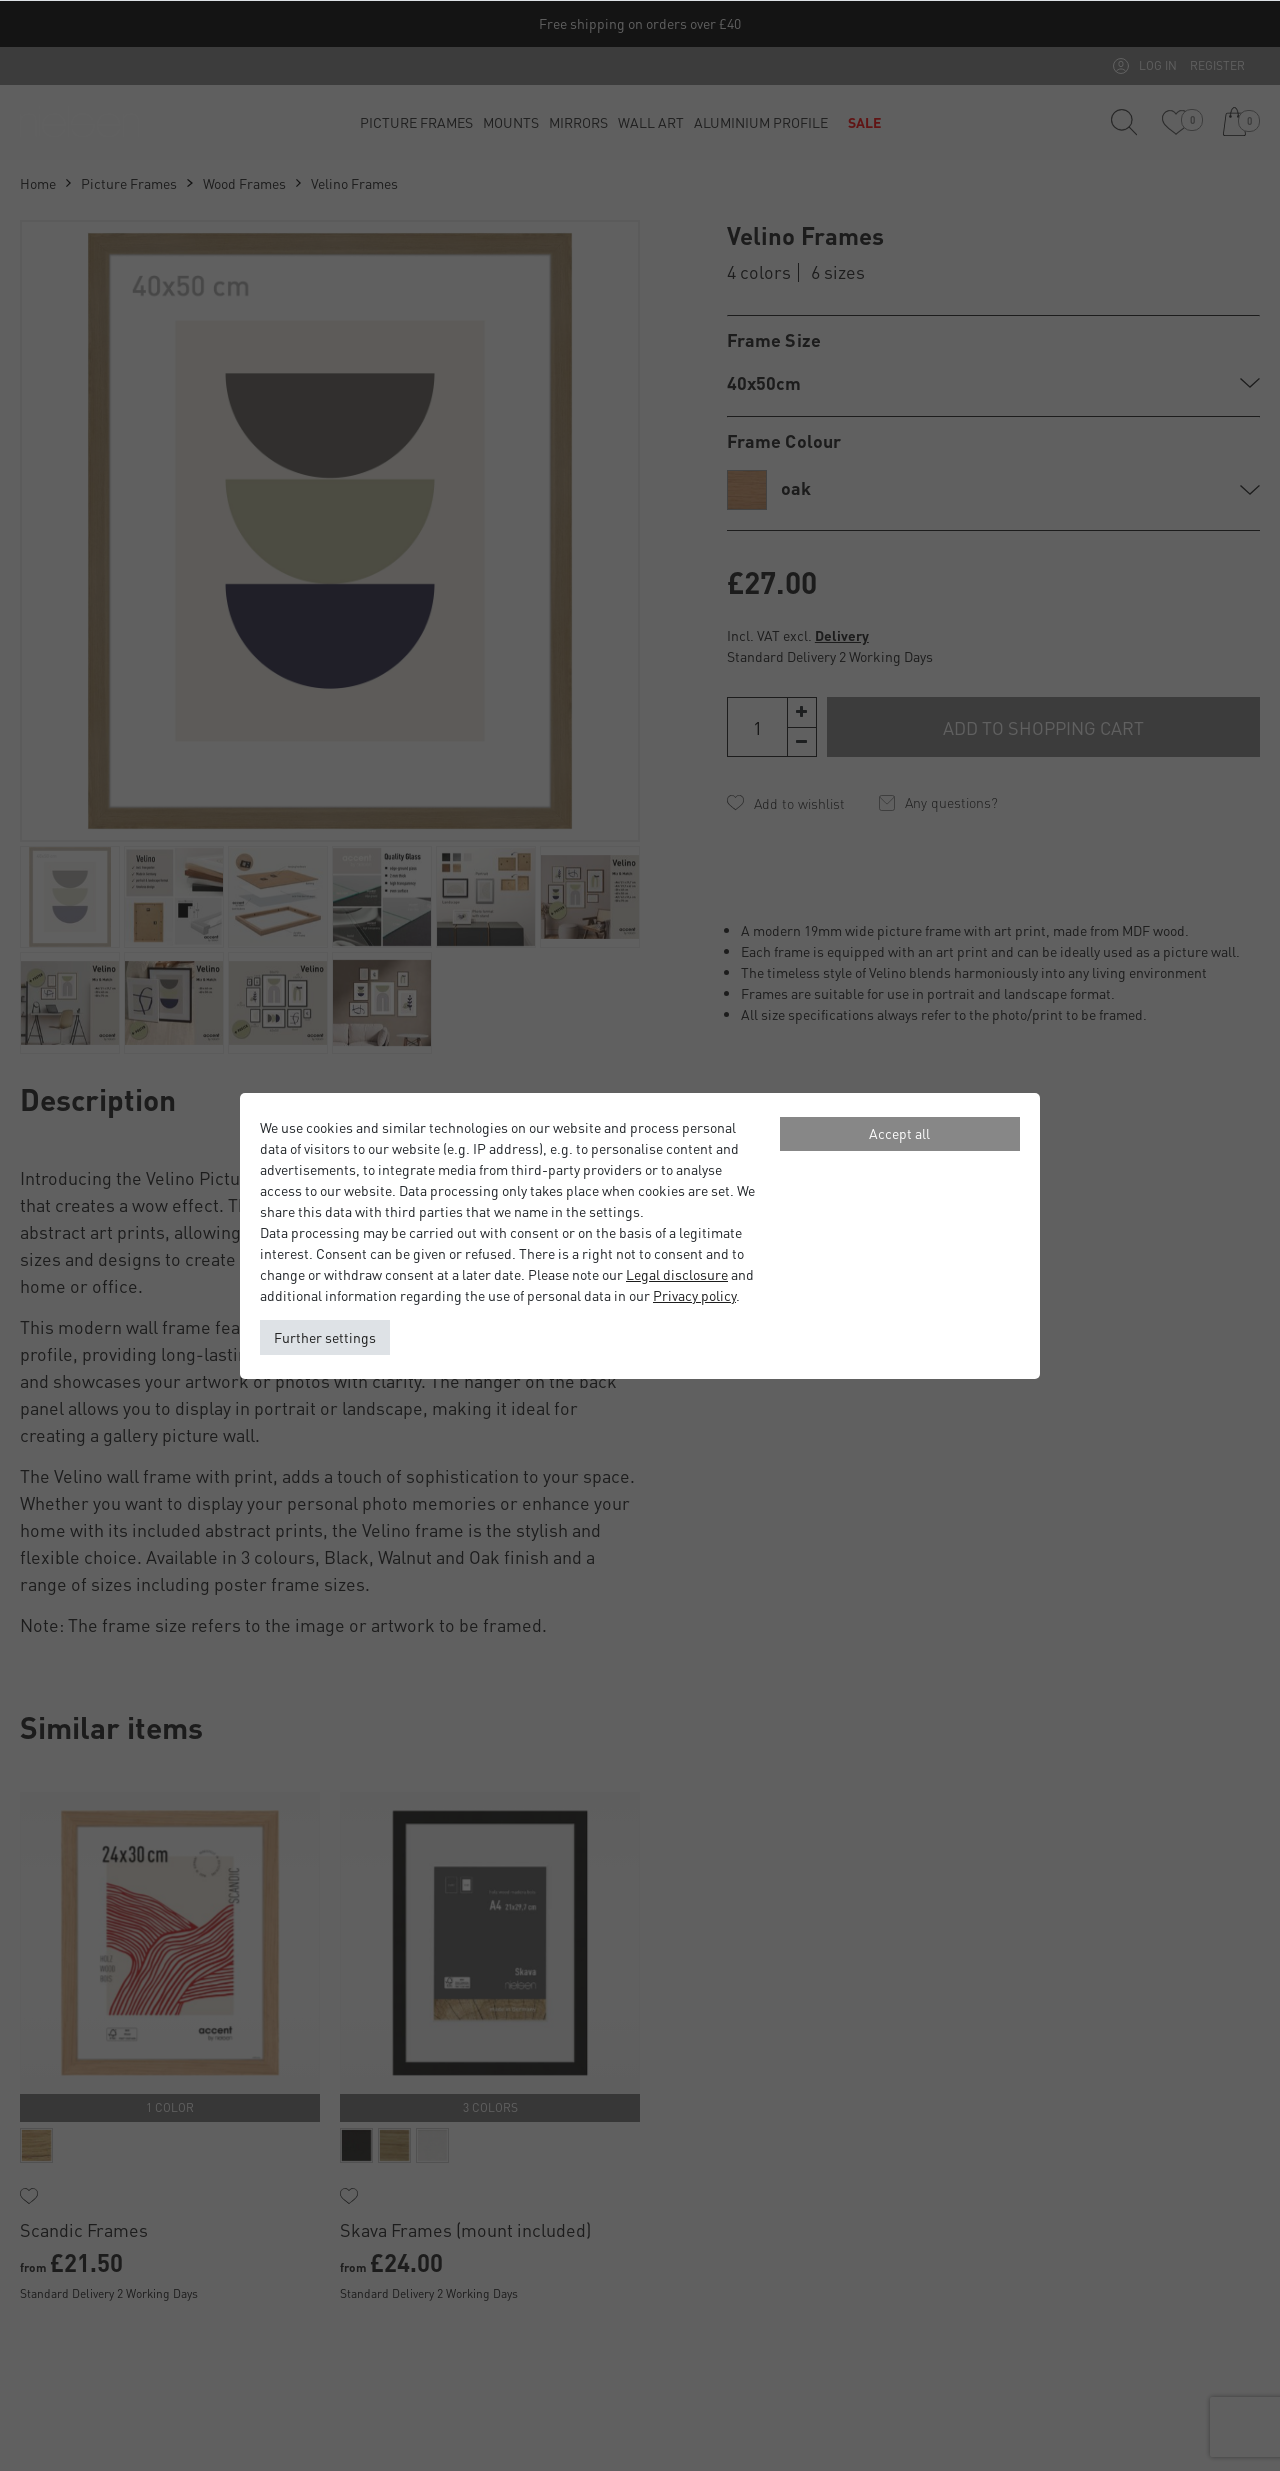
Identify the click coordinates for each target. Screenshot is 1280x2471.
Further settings (325, 1337)
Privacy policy (694, 1295)
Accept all (899, 1133)
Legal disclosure (677, 1274)
